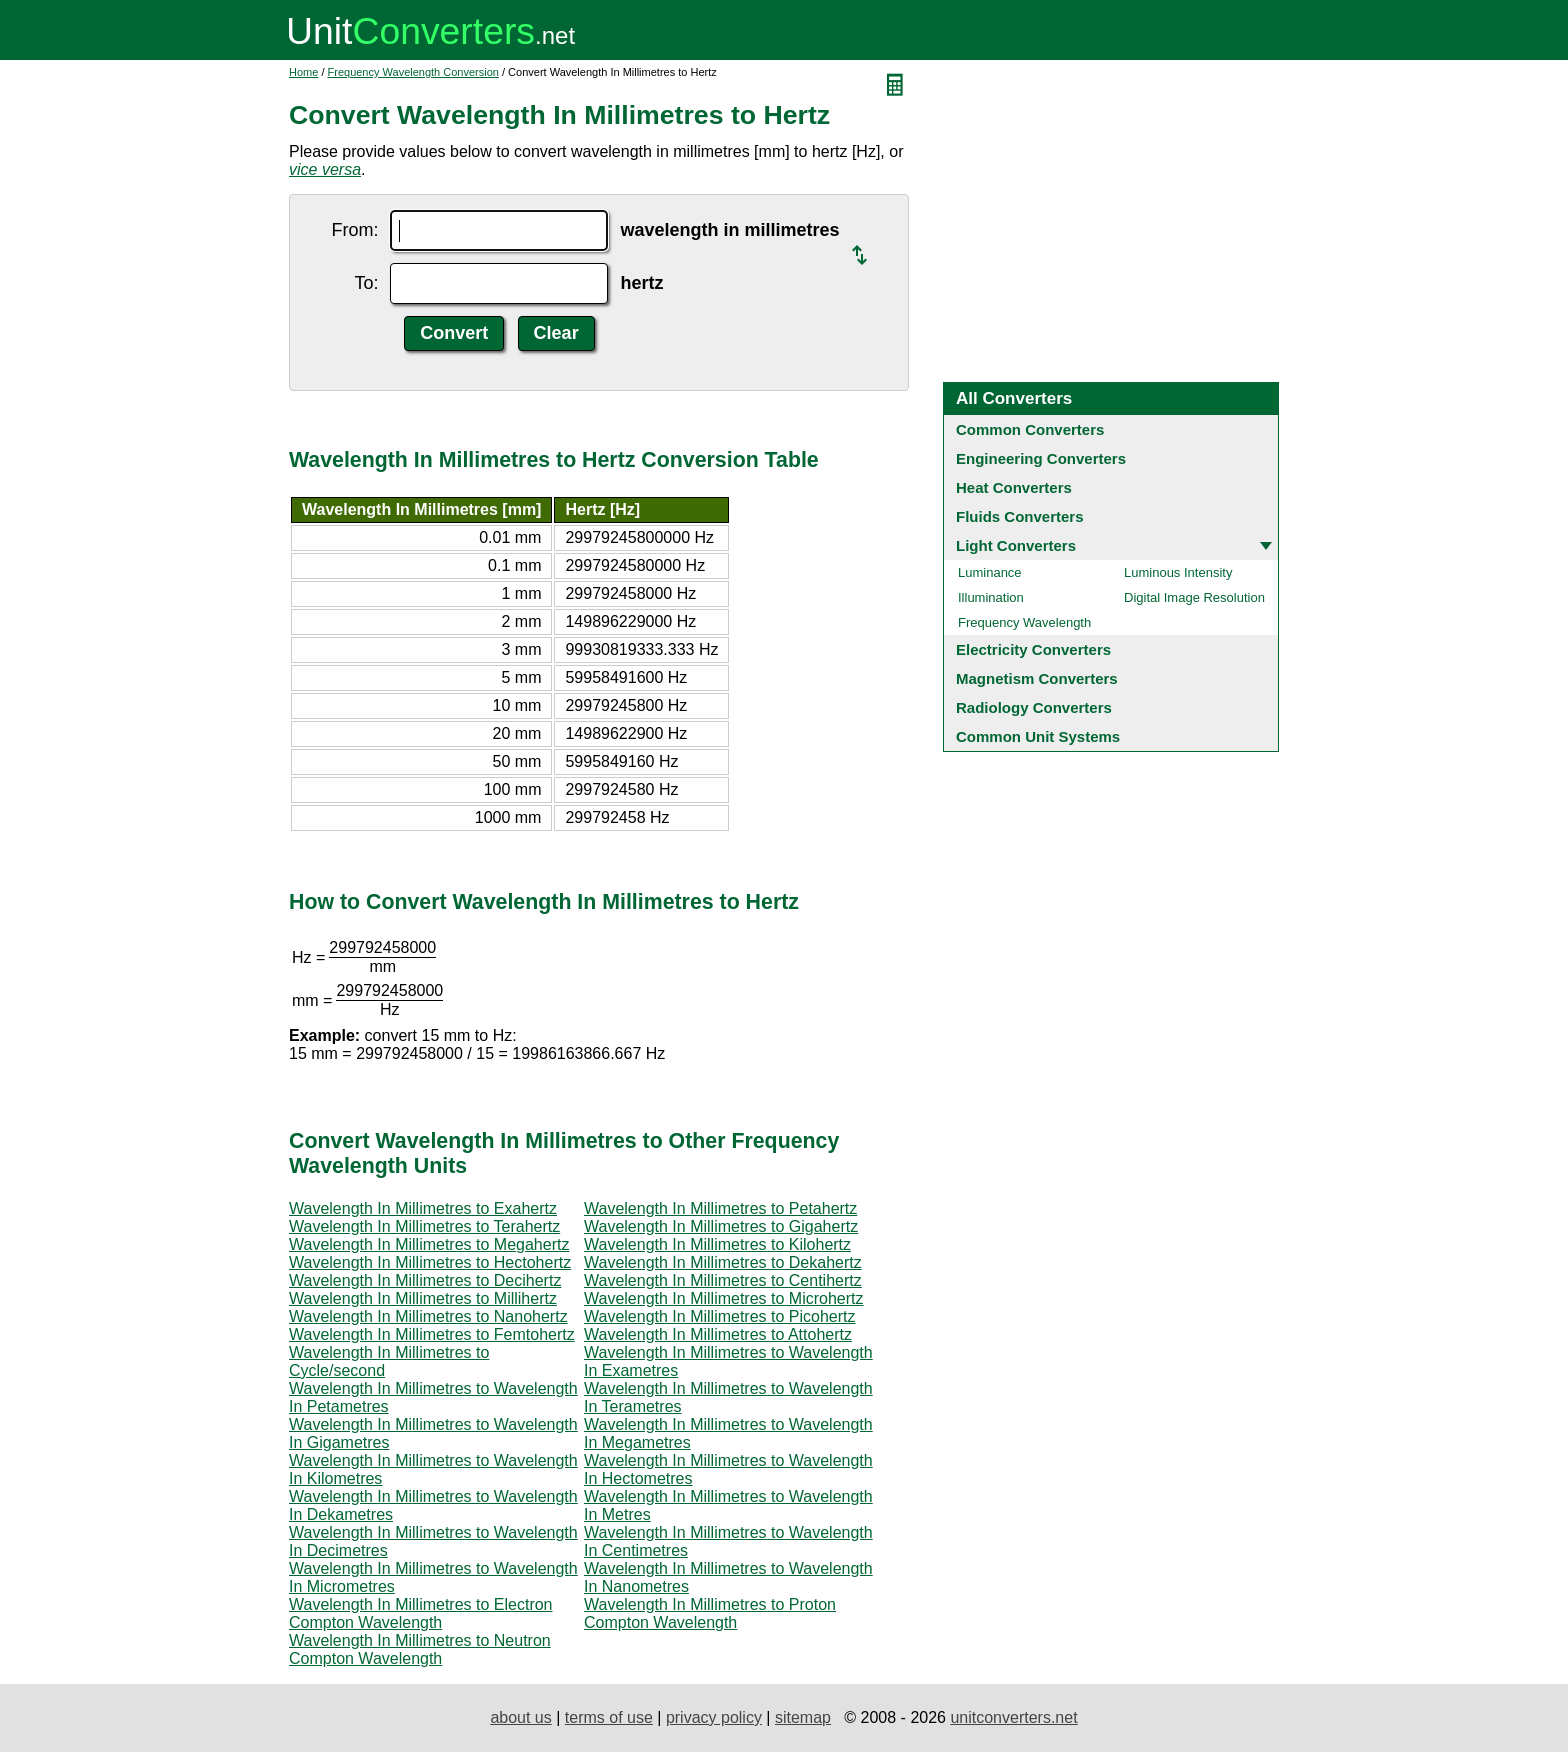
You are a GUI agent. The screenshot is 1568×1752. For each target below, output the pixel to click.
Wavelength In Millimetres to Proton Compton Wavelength (710, 1613)
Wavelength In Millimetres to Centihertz (723, 1280)
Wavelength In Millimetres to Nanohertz (428, 1316)
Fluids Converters (1020, 516)
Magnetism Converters (1037, 678)
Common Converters (1030, 429)
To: (366, 283)
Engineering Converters (1041, 458)
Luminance (990, 572)
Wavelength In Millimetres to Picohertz (720, 1316)
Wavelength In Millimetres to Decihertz (425, 1280)
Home (303, 72)
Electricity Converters (1033, 649)
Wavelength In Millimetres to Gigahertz (721, 1226)
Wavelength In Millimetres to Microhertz (724, 1298)
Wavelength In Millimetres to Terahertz (424, 1226)
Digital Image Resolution (1194, 597)
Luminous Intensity (1178, 572)
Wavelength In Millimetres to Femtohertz (432, 1334)
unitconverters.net (1013, 1717)
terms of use (609, 1717)
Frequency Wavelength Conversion (413, 72)
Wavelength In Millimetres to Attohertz (718, 1334)
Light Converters (1016, 545)
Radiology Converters (1034, 707)
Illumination (991, 597)
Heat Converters (1014, 487)
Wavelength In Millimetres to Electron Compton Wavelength (421, 1613)
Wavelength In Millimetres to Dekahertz (723, 1262)
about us (520, 1717)
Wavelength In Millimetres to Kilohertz (717, 1244)
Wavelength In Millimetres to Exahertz (423, 1208)
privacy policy (714, 1717)
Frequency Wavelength (1024, 622)
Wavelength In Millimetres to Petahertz (720, 1208)
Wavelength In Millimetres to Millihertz (423, 1298)
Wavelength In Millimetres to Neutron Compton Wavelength (420, 1649)
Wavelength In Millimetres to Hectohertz (430, 1262)
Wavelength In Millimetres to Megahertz (429, 1244)
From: (354, 230)
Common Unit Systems (1038, 736)
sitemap (803, 1717)
